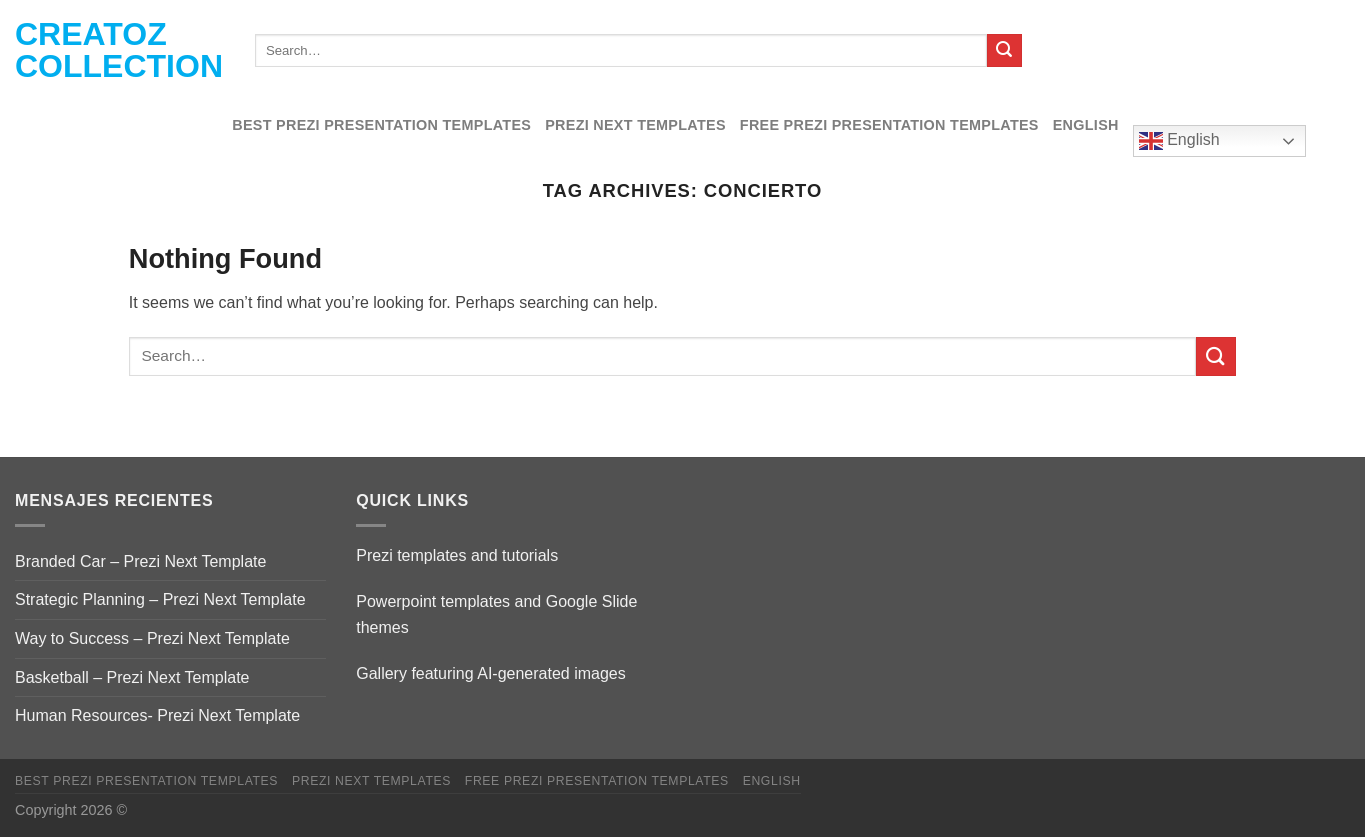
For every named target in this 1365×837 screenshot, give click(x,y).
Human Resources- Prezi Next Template (157, 715)
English (1086, 125)
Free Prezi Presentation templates (889, 125)
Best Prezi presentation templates (381, 125)
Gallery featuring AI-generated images (490, 673)
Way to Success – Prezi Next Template (152, 638)
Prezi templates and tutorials (457, 555)
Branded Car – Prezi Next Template (140, 561)
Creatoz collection (119, 50)
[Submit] (1004, 51)
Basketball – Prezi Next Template (132, 677)
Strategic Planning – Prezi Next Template (160, 599)
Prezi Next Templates (635, 125)
